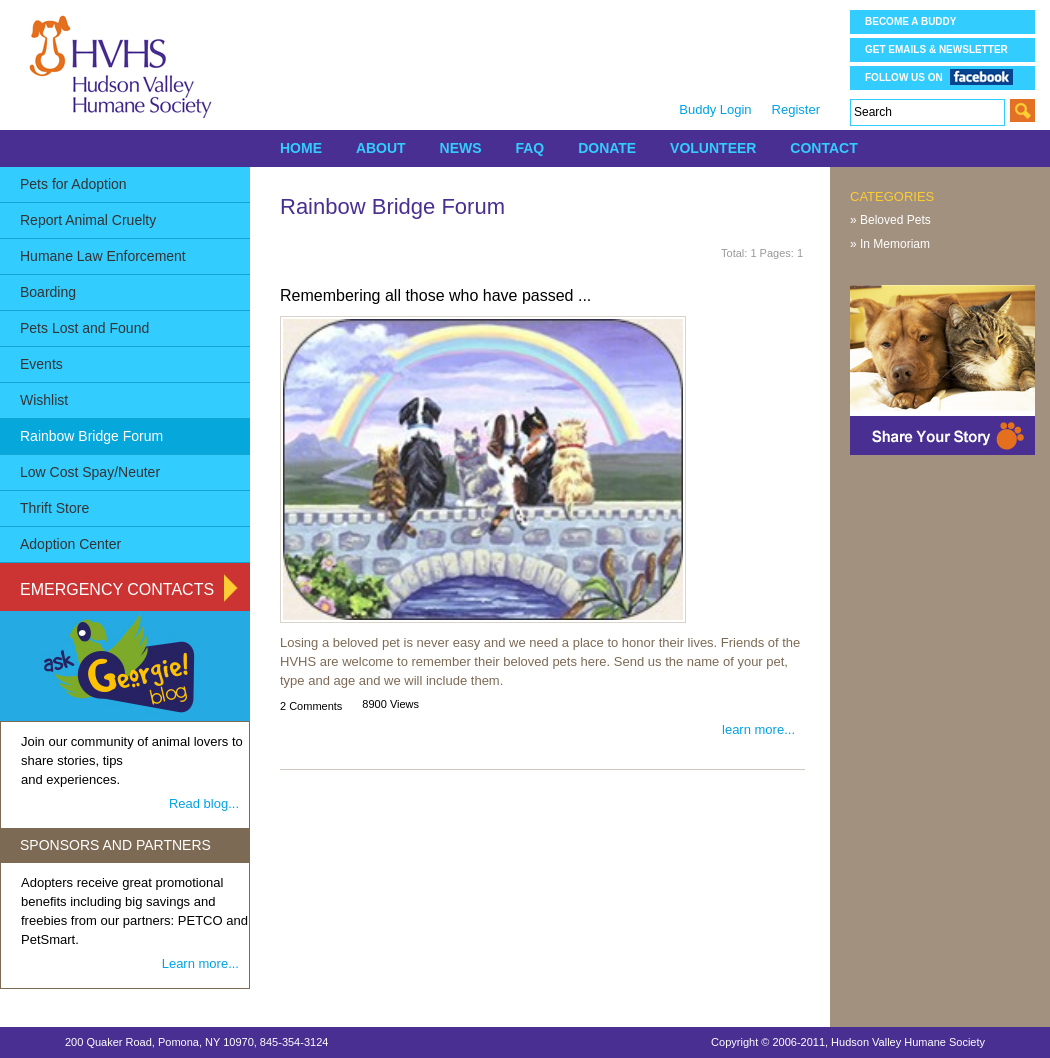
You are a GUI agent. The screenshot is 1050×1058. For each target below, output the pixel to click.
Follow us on (939, 76)
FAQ (529, 148)
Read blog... (204, 803)
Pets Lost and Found (84, 328)
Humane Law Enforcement (103, 256)
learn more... (758, 729)
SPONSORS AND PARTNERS (115, 845)
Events (41, 364)
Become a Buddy (910, 21)
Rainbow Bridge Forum (91, 436)
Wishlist (44, 400)
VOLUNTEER (713, 148)
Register (796, 109)
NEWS (461, 148)
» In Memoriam (890, 244)
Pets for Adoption (73, 184)
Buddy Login (715, 109)
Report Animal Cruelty (88, 220)
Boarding (48, 292)
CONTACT (823, 148)
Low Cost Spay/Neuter (90, 472)
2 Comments (311, 706)
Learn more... (200, 963)
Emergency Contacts (117, 589)
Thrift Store (54, 508)
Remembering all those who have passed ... (435, 295)
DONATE (607, 148)
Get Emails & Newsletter (936, 49)
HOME (301, 148)
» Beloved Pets (890, 220)
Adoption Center (70, 544)
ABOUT (381, 148)
